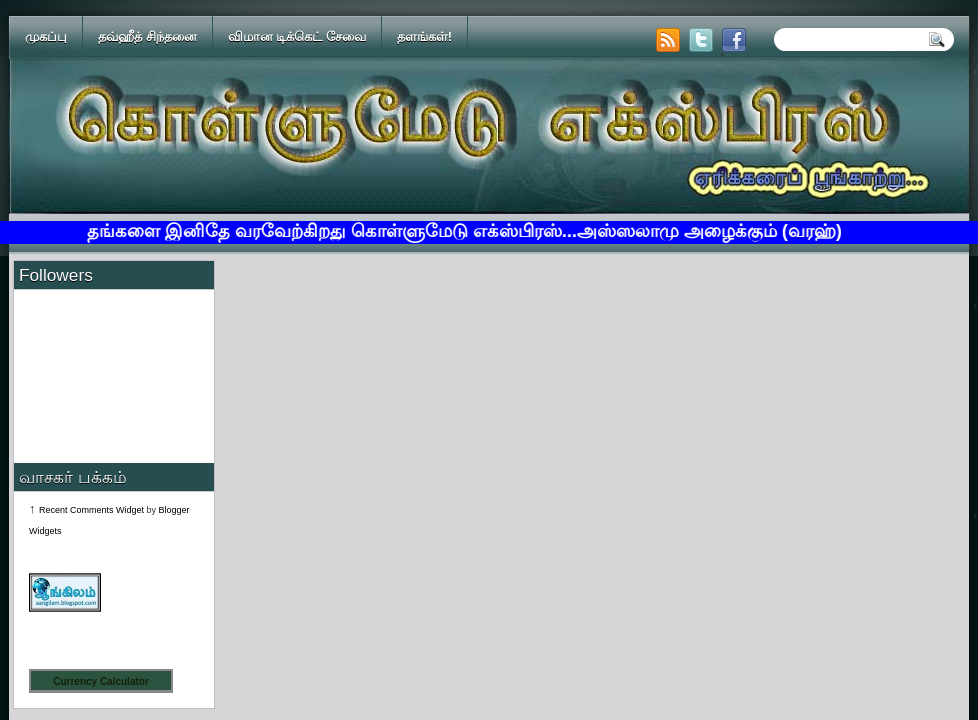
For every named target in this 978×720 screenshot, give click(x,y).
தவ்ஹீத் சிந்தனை (147, 36)
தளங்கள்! (424, 36)
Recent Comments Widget (91, 510)
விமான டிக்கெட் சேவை (297, 36)
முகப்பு (46, 36)
